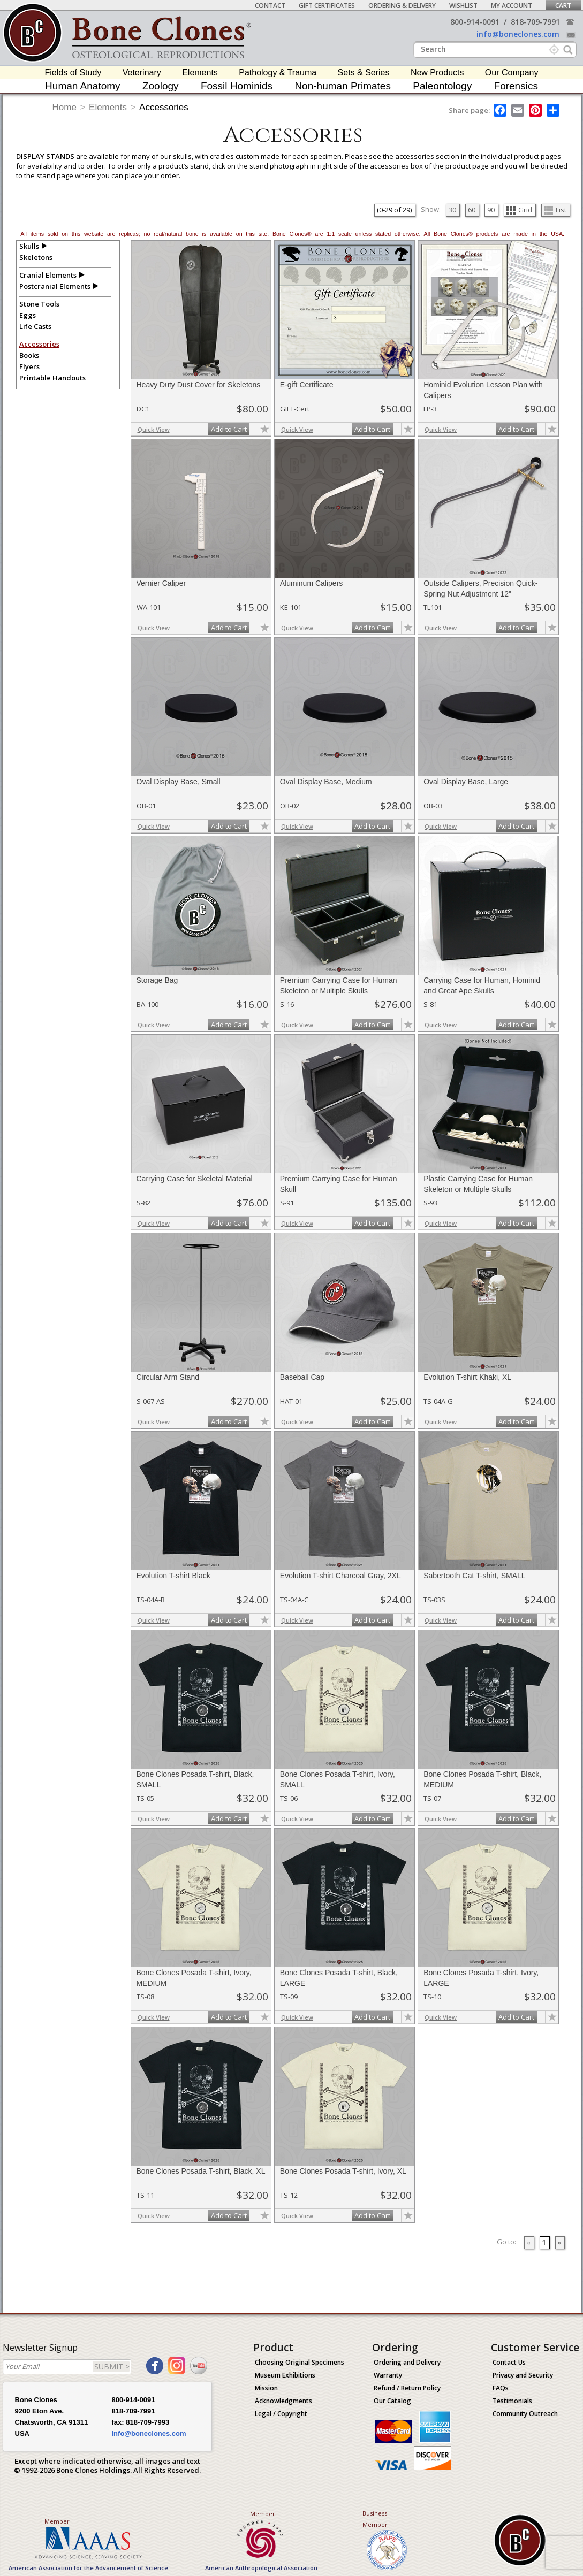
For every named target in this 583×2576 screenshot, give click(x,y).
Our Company (512, 72)
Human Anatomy (82, 85)
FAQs (501, 2387)
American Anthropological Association (261, 2568)
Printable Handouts (52, 378)
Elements (200, 72)
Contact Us (509, 2362)
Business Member (375, 2518)
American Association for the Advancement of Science (88, 2568)
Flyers (29, 366)
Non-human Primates (342, 85)
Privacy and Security (523, 2375)
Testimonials (512, 2400)
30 (452, 210)
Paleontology (442, 85)
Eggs (27, 315)
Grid (519, 210)
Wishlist (463, 5)
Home (64, 107)
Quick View (154, 429)
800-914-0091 (474, 22)
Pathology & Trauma (277, 72)
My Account (511, 5)
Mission (266, 2387)
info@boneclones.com (517, 34)
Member (57, 2521)
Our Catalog (392, 2400)
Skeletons (35, 257)
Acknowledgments (283, 2400)
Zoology (160, 85)
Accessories (163, 107)
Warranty (388, 2375)
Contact (270, 5)
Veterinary (142, 72)
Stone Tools (39, 304)
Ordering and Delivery (407, 2362)
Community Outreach (525, 2413)
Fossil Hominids (236, 85)
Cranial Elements (48, 275)
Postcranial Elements (54, 286)
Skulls (29, 246)
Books (29, 355)
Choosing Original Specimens (299, 2362)
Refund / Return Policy (407, 2387)
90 (491, 210)
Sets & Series (364, 72)
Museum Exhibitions (285, 2375)
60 (471, 210)
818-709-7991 (535, 22)
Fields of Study (73, 72)
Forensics (516, 85)
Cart (563, 5)
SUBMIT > (112, 2366)
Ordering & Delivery (402, 5)
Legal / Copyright (281, 2413)
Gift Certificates (327, 5)
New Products (437, 72)
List (555, 210)
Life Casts (35, 326)
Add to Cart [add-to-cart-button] (229, 429)
